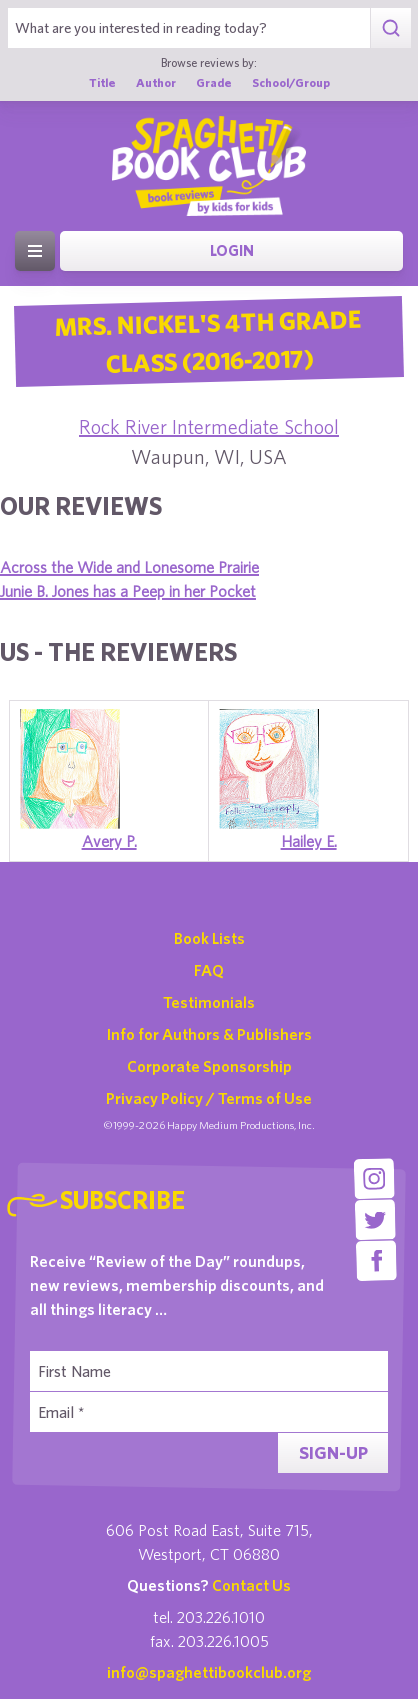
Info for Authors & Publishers (209, 1034)
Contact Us (251, 1585)
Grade (214, 82)
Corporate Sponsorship (209, 1066)
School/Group (291, 82)
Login (232, 250)
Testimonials (209, 1002)
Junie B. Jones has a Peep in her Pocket (128, 591)
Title (102, 82)
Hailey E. (309, 841)
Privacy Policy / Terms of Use (209, 1098)
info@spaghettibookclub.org (209, 1672)
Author (156, 82)
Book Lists (209, 938)
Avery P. (109, 841)
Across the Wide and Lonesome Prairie (129, 567)
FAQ (209, 970)
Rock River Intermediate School (209, 426)
